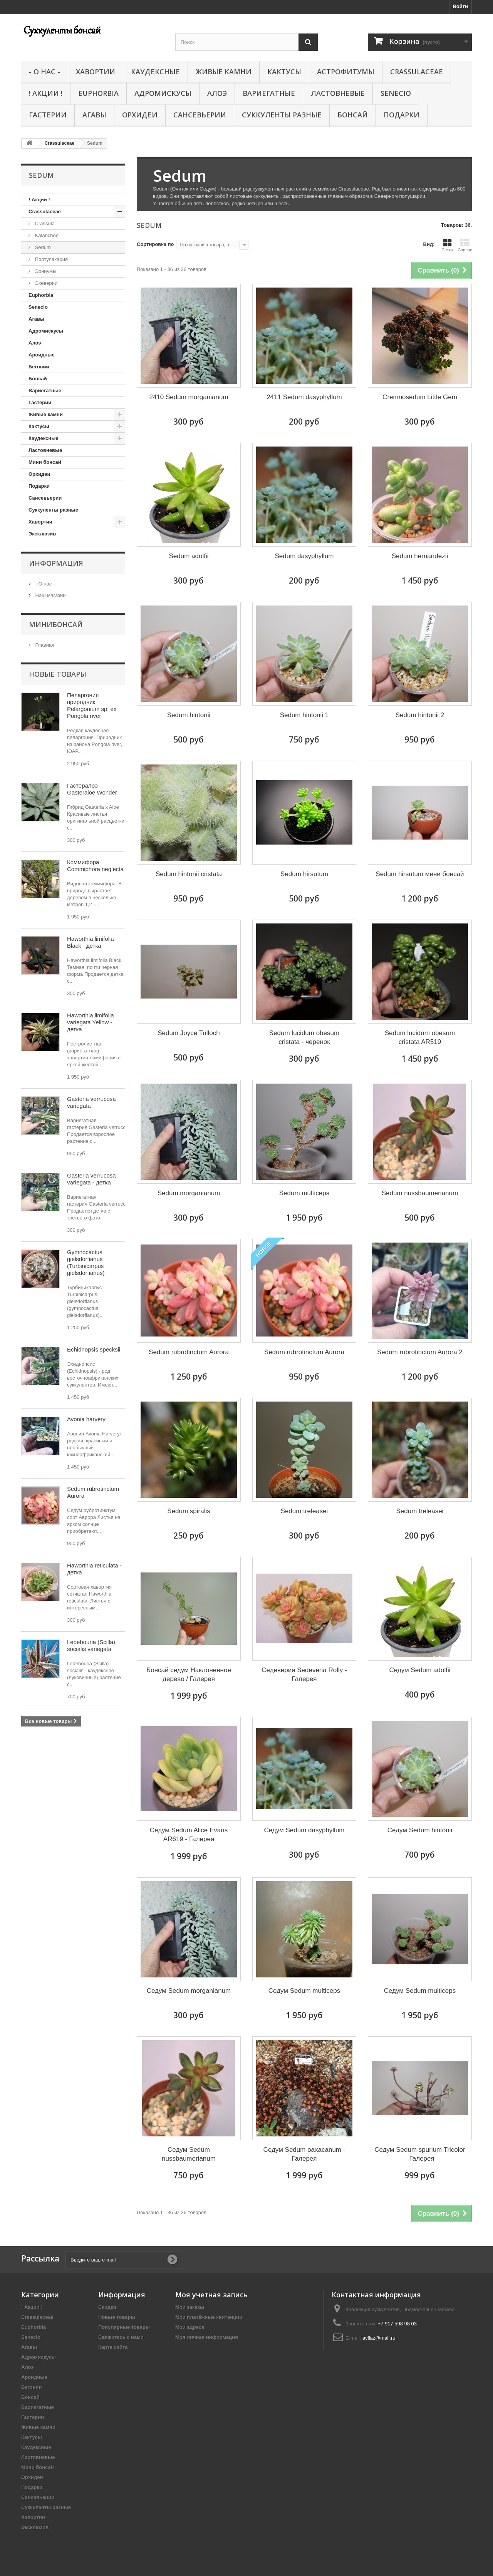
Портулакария (51, 259)
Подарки (401, 114)
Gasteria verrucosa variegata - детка (91, 1179)
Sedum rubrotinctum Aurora (189, 1352)
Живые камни (224, 71)
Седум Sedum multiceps (304, 1990)
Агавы (94, 114)
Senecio (396, 93)
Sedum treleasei (304, 1511)
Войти (460, 6)
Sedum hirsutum (304, 874)
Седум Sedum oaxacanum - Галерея (304, 2154)
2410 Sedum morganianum (188, 397)
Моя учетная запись (211, 2294)
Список (465, 245)
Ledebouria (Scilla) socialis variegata (91, 1645)
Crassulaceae (416, 71)
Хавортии (95, 71)
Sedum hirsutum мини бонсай (420, 874)
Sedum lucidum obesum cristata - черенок (304, 1037)
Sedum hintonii (188, 715)
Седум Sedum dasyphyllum (304, 1830)
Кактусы (284, 71)
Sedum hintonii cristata (189, 874)
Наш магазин (49, 595)
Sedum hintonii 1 (304, 715)
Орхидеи (140, 114)
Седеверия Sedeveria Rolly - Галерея (304, 1674)
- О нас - (44, 71)
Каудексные (155, 71)
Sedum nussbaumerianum (420, 1193)
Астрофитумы (345, 71)
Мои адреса (189, 2327)
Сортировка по (155, 244)
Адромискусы (162, 93)
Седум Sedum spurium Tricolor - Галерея (419, 2154)
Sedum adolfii (188, 556)
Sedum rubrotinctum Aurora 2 (420, 1352)
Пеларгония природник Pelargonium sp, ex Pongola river (91, 705)
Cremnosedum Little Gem (419, 397)
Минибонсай (56, 624)
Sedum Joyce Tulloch (189, 1033)
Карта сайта (113, 2347)
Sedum (42, 247)
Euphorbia (98, 93)
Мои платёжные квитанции (208, 2317)
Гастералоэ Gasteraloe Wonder (92, 789)
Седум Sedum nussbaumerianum (189, 2154)
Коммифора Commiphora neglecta (95, 865)
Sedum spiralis (188, 1511)
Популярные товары (124, 2327)
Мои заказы (189, 2307)
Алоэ (217, 93)
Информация (56, 563)
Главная (44, 645)
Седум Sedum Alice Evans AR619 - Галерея (189, 1835)
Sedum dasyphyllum (304, 556)
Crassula (44, 223)
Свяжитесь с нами (121, 2337)
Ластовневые (338, 93)
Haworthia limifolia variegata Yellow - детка (90, 1022)
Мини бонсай (45, 462)
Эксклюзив (42, 534)
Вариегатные (269, 93)
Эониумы (45, 271)
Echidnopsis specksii (93, 1349)
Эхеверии (45, 283)
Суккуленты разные (282, 114)
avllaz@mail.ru (378, 2338)
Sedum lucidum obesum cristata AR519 (420, 1037)
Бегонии (39, 367)
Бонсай (352, 114)
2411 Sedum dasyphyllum (304, 397)
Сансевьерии (199, 114)
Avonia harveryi (87, 1419)
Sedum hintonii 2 (420, 715)
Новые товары (57, 674)
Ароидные (42, 355)
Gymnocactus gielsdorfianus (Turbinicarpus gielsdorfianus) (86, 1262)
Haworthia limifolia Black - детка (90, 942)
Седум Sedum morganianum (189, 1990)
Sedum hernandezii (420, 556)
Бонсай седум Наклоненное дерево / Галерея (188, 1674)
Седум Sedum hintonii (419, 1830)
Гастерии (48, 114)
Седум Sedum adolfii (419, 1670)
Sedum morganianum (189, 1193)
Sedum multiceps (304, 1193)
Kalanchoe (46, 235)
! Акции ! (45, 93)
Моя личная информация (206, 2337)
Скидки (107, 2307)
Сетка (447, 245)
